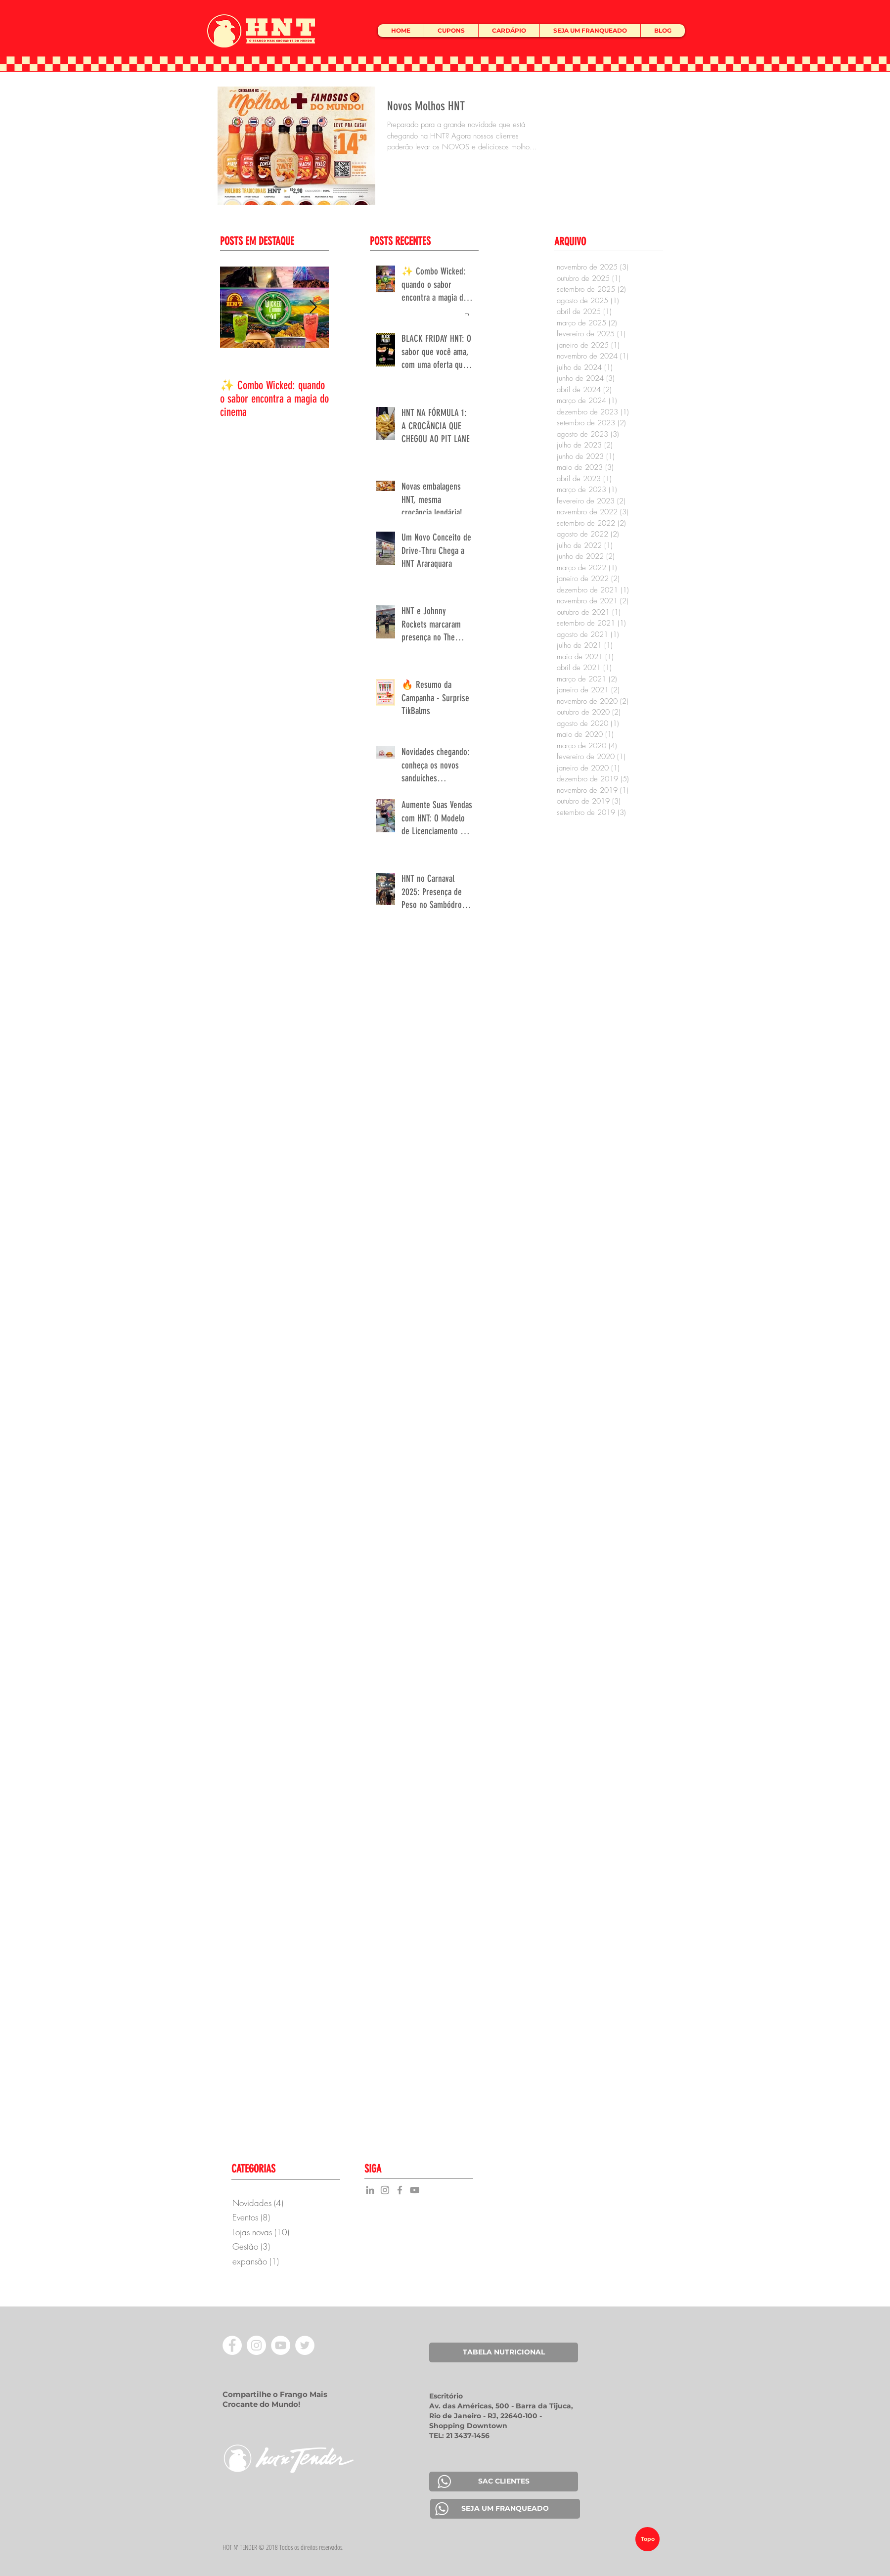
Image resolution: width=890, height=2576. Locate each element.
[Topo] (647, 2539)
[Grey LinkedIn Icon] (370, 2190)
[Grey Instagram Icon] (385, 2190)
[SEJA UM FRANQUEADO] (505, 2509)
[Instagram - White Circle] (256, 2345)
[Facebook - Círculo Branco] (232, 2345)
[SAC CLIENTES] (503, 2481)
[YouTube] (414, 2190)
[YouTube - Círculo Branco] (280, 2345)
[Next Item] (313, 307)
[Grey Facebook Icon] (399, 2190)
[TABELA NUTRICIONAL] (503, 2352)
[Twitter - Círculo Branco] (304, 2345)
